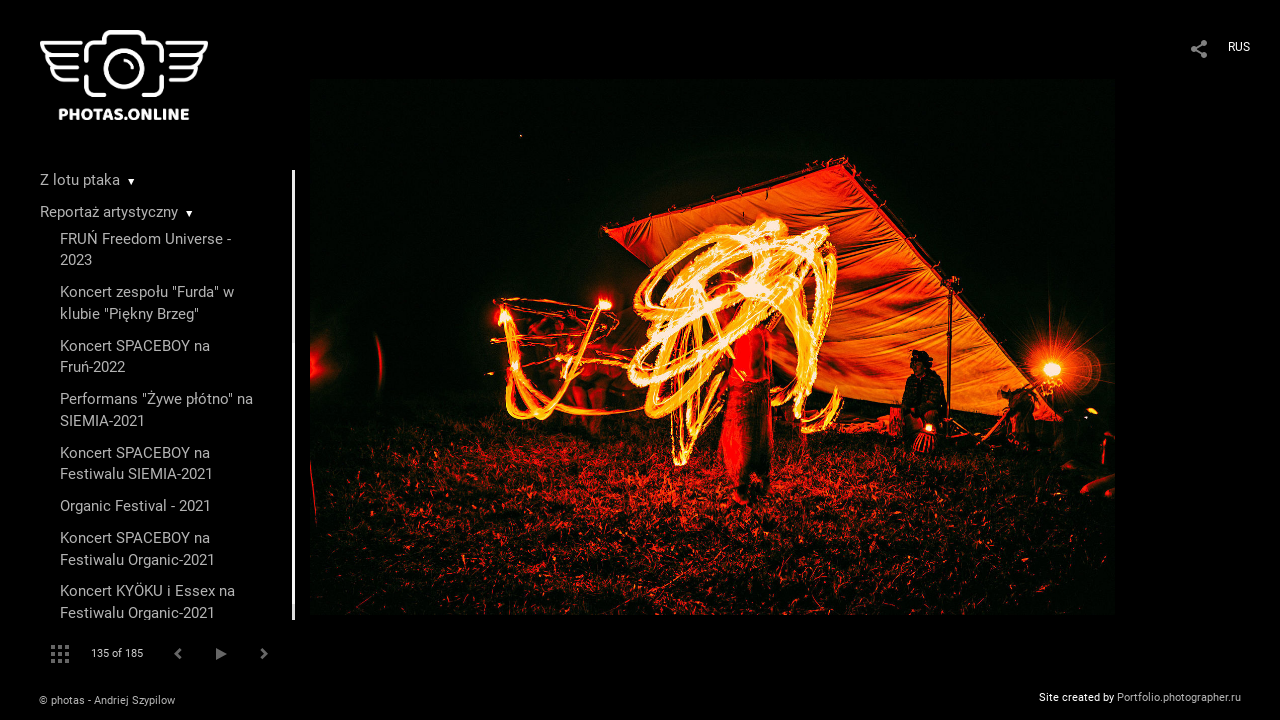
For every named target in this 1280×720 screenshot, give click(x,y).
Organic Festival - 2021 (135, 506)
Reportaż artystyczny (109, 212)
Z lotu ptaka (80, 180)
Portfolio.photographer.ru (1179, 697)
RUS (1239, 47)
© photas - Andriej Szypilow (107, 700)
